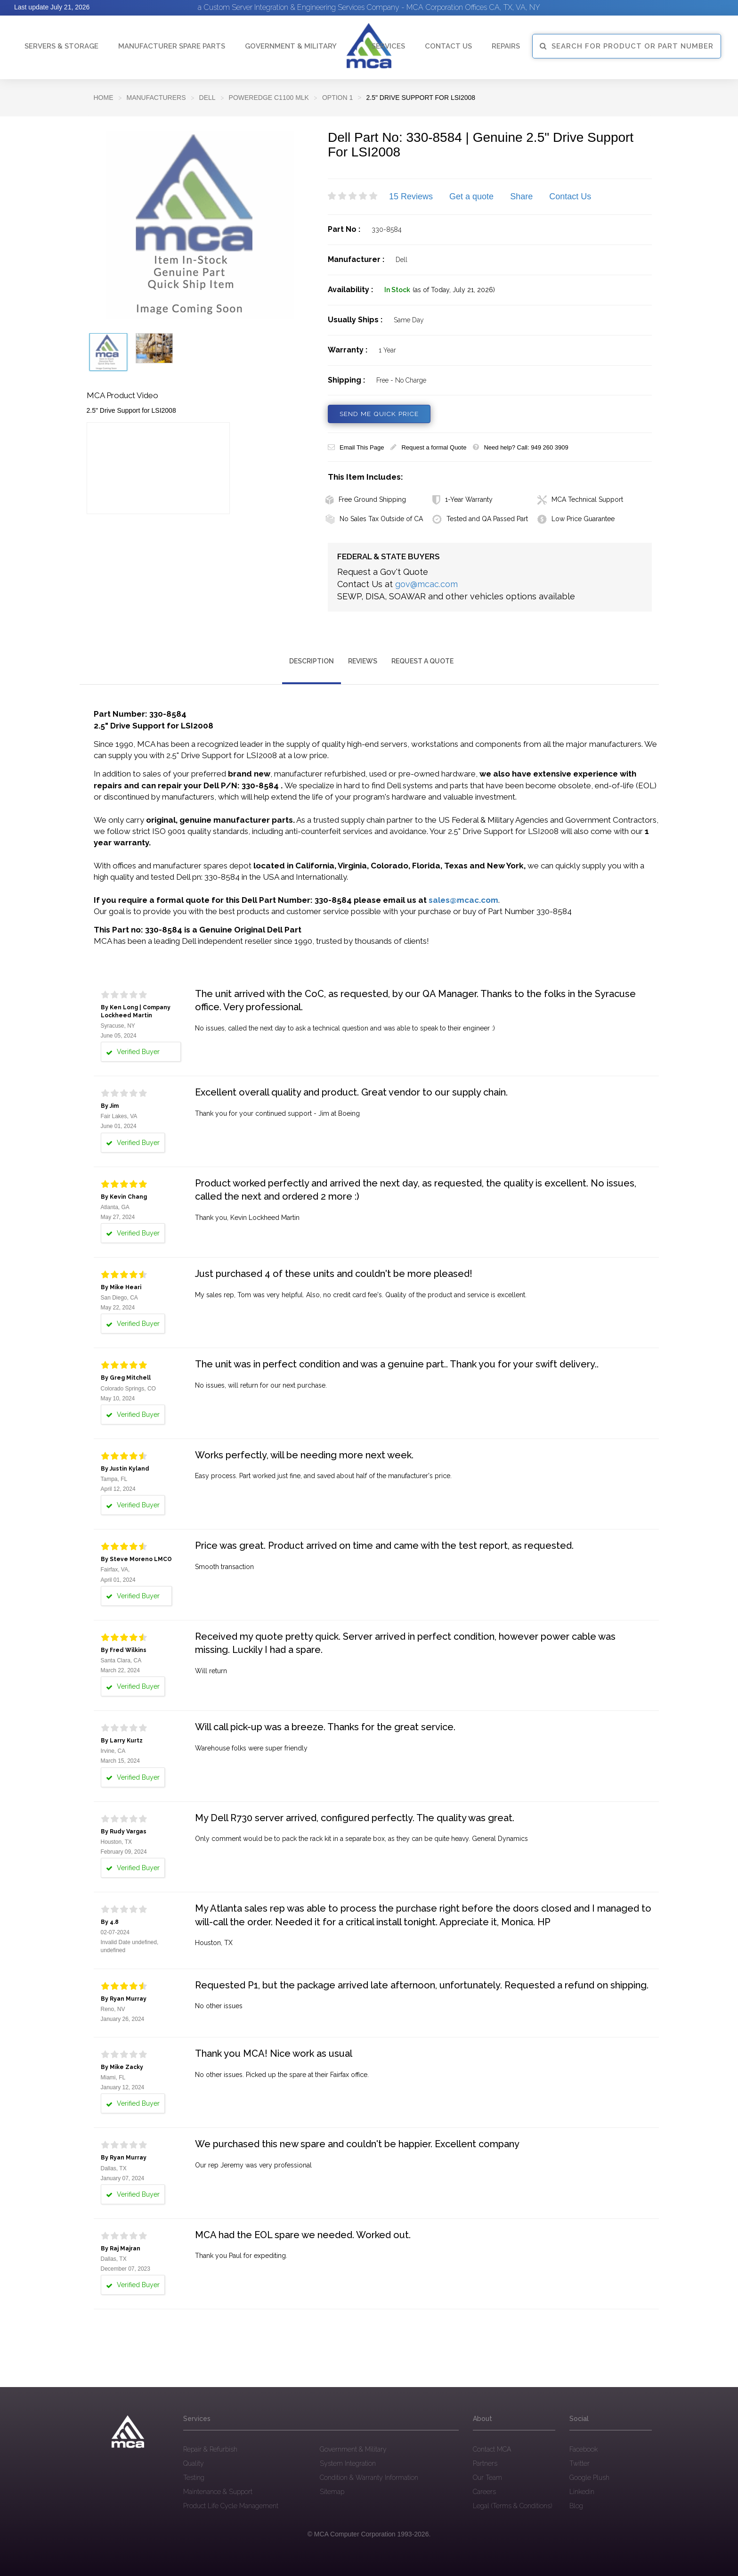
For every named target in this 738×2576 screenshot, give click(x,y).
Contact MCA (492, 2449)
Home (104, 97)
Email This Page (356, 446)
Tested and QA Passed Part (480, 519)
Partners (485, 2463)
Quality (193, 2463)
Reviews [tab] (362, 661)
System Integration (348, 2463)
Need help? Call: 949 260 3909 (520, 446)
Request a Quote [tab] (422, 661)
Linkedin (581, 2491)
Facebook (583, 2449)
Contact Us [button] (448, 46)
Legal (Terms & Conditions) (512, 2505)
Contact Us (570, 196)
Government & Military (291, 46)
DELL (207, 97)
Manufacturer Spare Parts (171, 46)
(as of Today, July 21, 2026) (454, 290)
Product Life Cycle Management (230, 2505)
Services (388, 46)
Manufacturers (156, 97)
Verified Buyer (133, 1051)
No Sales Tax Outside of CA (374, 519)
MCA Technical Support (580, 499)
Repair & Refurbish (210, 2449)
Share (521, 196)
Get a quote (471, 196)
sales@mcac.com (463, 899)
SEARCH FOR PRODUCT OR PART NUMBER (627, 46)
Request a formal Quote (428, 446)
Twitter (579, 2463)
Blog (576, 2505)
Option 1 (337, 97)
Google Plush (589, 2477)
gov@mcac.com (426, 584)
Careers (484, 2491)
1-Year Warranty (462, 499)
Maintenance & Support (217, 2491)
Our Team (487, 2477)
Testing (193, 2477)
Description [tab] (311, 661)
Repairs (506, 46)
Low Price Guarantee (576, 519)
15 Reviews (411, 196)
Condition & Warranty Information (369, 2477)
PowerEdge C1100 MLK (269, 97)
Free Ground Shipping (365, 499)
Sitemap (332, 2491)
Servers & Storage (61, 46)
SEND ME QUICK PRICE (379, 413)
